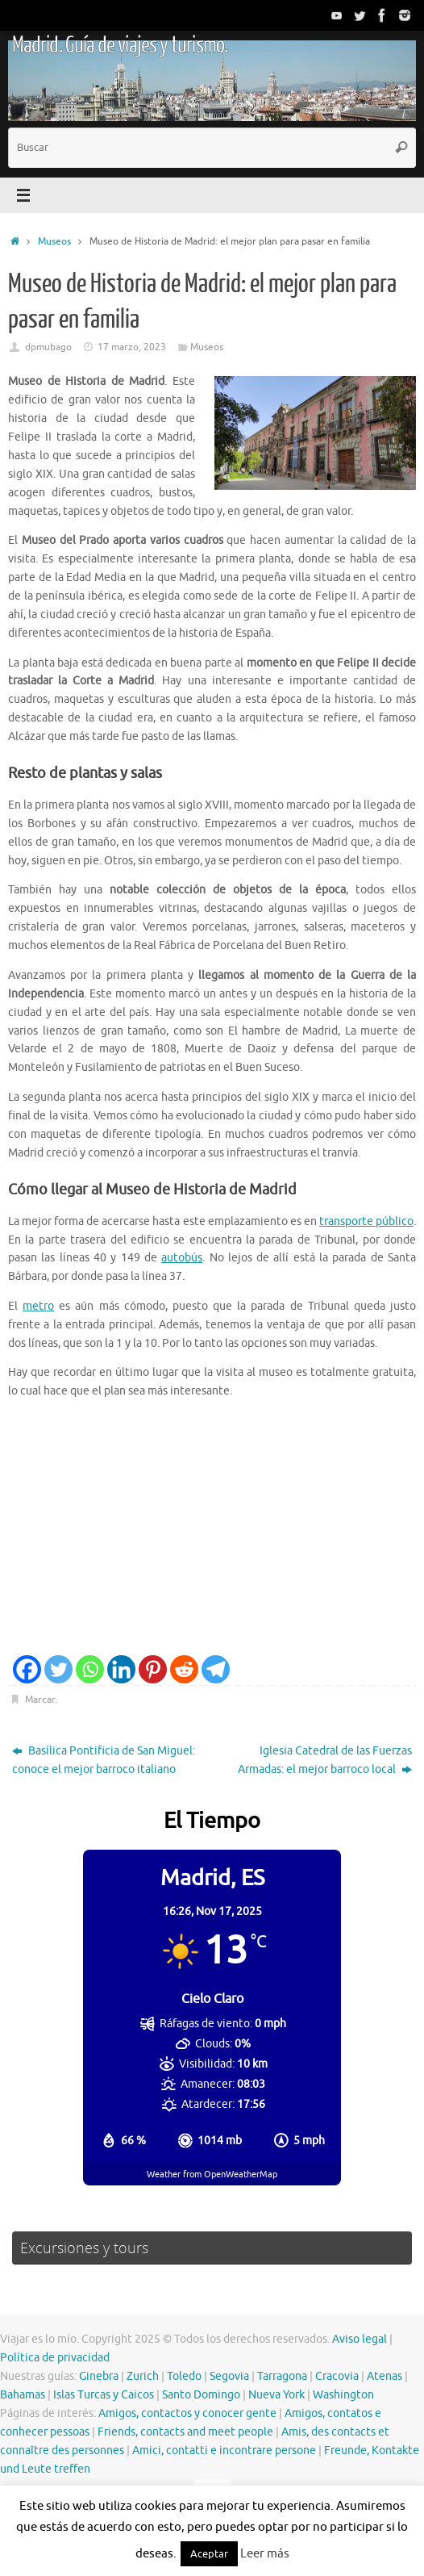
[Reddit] (184, 1669)
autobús (181, 1258)
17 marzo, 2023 (132, 347)
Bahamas (22, 2395)
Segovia (229, 2376)
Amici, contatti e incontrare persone (224, 2450)
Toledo (184, 2376)
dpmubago (48, 347)
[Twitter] (58, 1669)
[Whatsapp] (90, 1669)
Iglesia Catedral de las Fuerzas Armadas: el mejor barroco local (325, 1760)
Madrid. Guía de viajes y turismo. (119, 45)
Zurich (143, 2376)
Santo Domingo (201, 2395)
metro (38, 1306)
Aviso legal (359, 2339)
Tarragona (282, 2376)
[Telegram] (216, 1669)
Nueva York (276, 2395)
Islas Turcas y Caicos (103, 2395)
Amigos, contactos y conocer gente (187, 2413)
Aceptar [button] (209, 2554)
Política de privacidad (55, 2358)
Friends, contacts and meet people (185, 2432)
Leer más (264, 2553)
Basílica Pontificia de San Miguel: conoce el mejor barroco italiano (103, 1760)
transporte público (366, 1221)
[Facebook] (27, 1669)
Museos (54, 241)
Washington (343, 2395)
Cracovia (337, 2376)
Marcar (40, 1699)
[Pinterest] (153, 1669)
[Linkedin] (121, 1669)
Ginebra (98, 2376)
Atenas (384, 2376)
